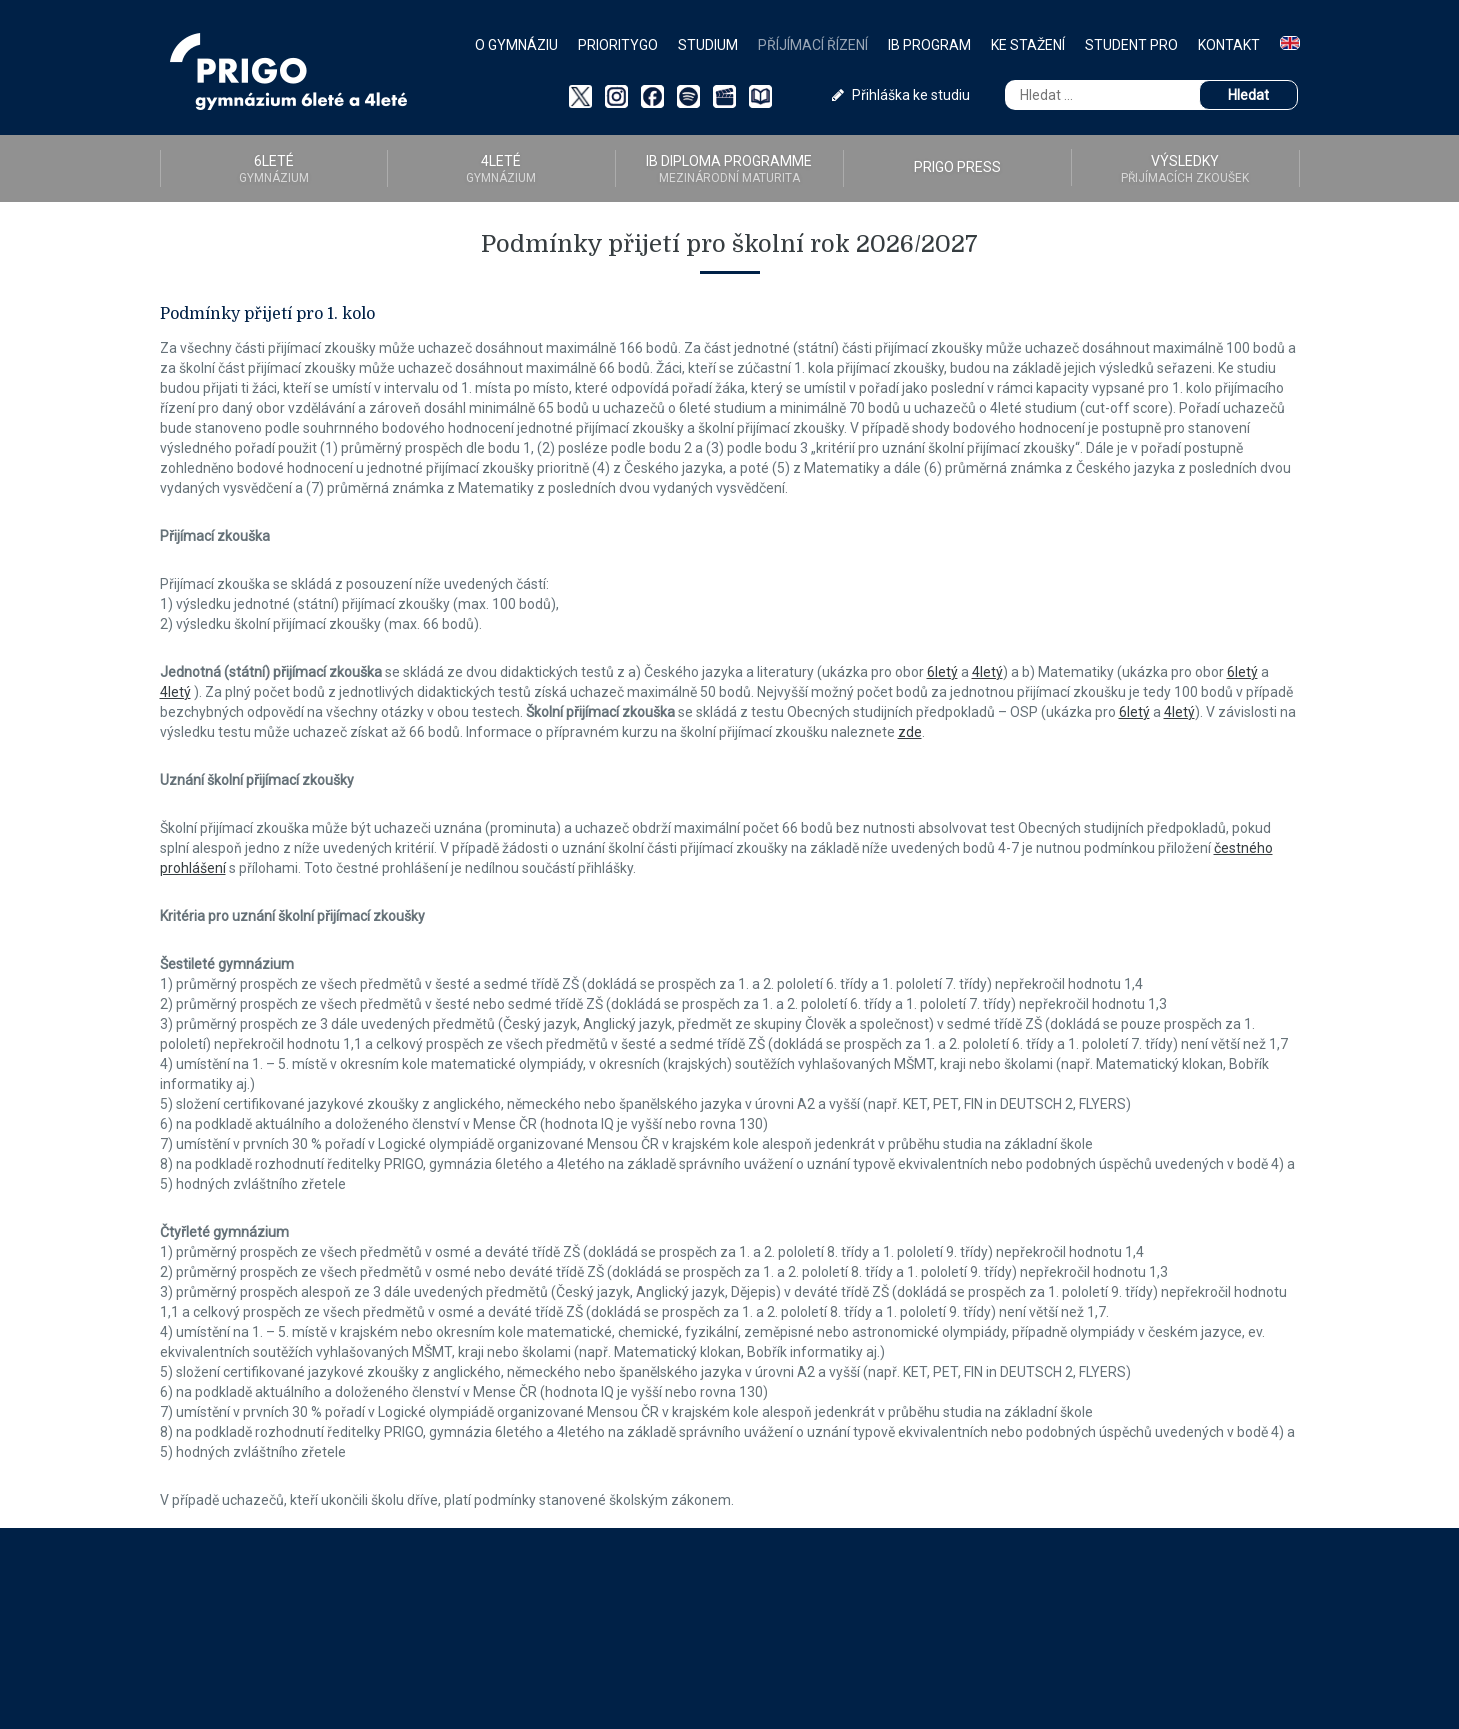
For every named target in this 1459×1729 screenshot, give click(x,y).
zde (910, 732)
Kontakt (1229, 45)
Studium (708, 45)
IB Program (929, 45)
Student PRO (1131, 45)
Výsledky (1185, 169)
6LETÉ (274, 169)
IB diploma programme (729, 169)
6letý (942, 672)
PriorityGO (618, 45)
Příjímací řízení (813, 45)
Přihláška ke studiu (901, 95)
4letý (987, 672)
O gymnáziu (516, 45)
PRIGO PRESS (957, 167)
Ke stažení (1028, 45)
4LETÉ (501, 169)
